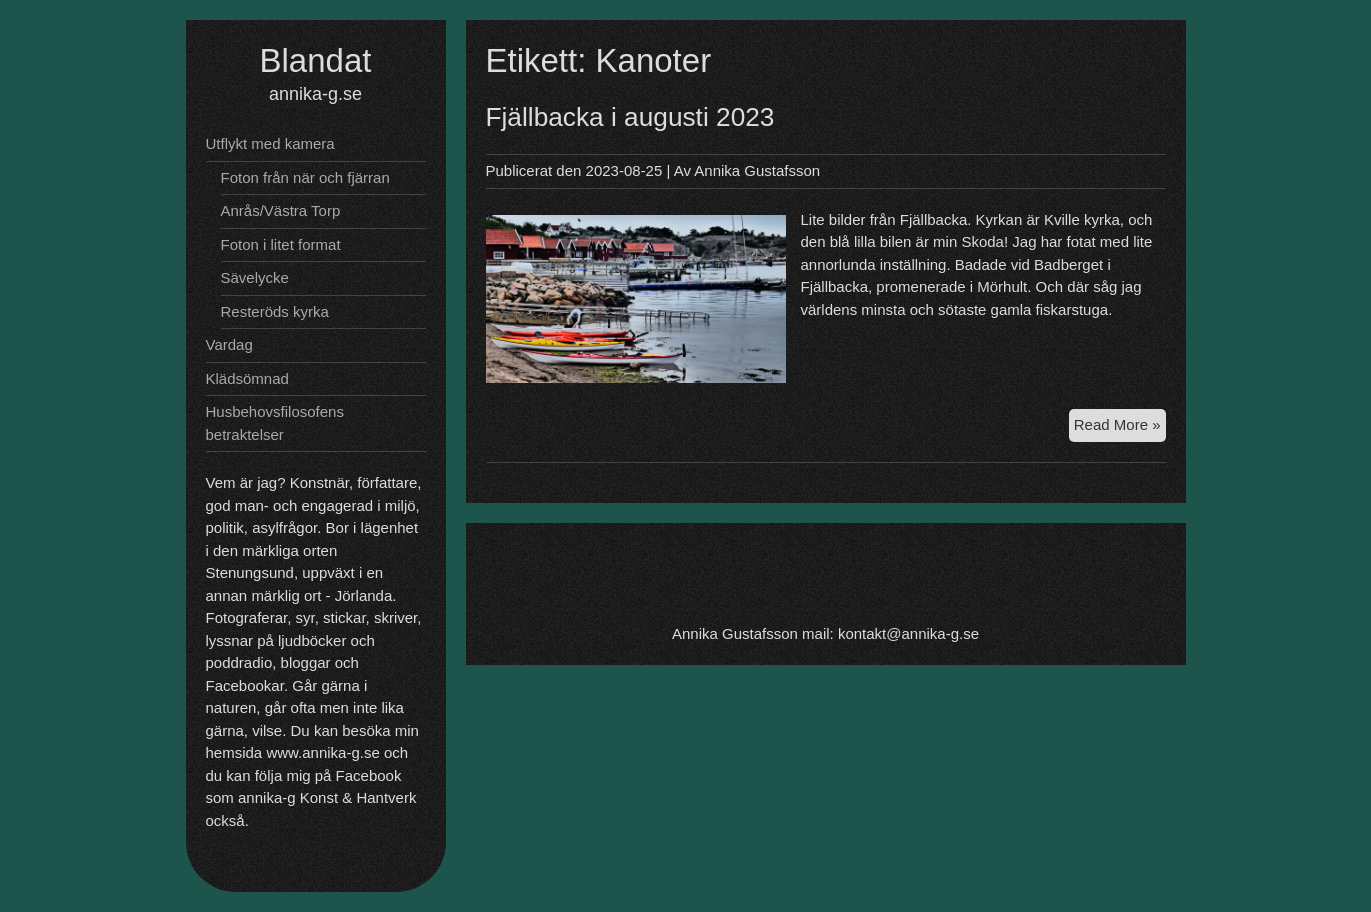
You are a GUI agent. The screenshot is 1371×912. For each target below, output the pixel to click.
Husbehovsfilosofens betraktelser (275, 423)
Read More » (1120, 427)
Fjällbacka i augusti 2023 (630, 117)
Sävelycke (255, 277)
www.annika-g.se (322, 752)
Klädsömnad (247, 378)
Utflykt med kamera (270, 143)
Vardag (229, 344)
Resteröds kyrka (275, 311)
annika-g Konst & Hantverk (327, 797)
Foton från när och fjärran (305, 177)
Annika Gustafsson (757, 170)
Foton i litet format (281, 244)
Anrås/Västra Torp (281, 210)
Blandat (316, 60)
